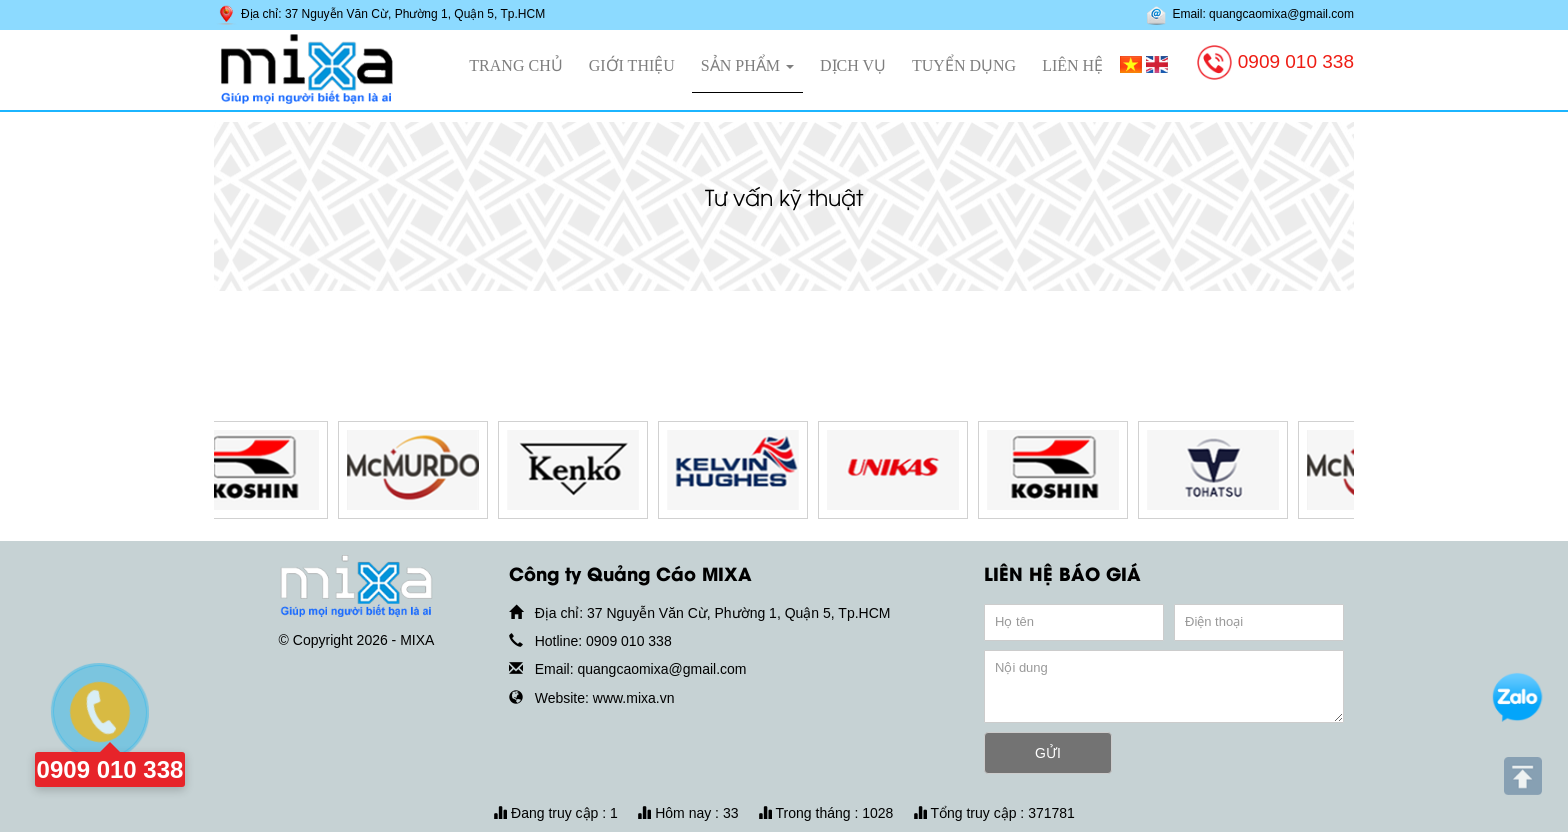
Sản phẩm (747, 65)
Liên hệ (1072, 65)
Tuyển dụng (964, 65)
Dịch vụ (853, 65)
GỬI (1048, 753)
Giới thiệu (632, 65)
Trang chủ (515, 65)
